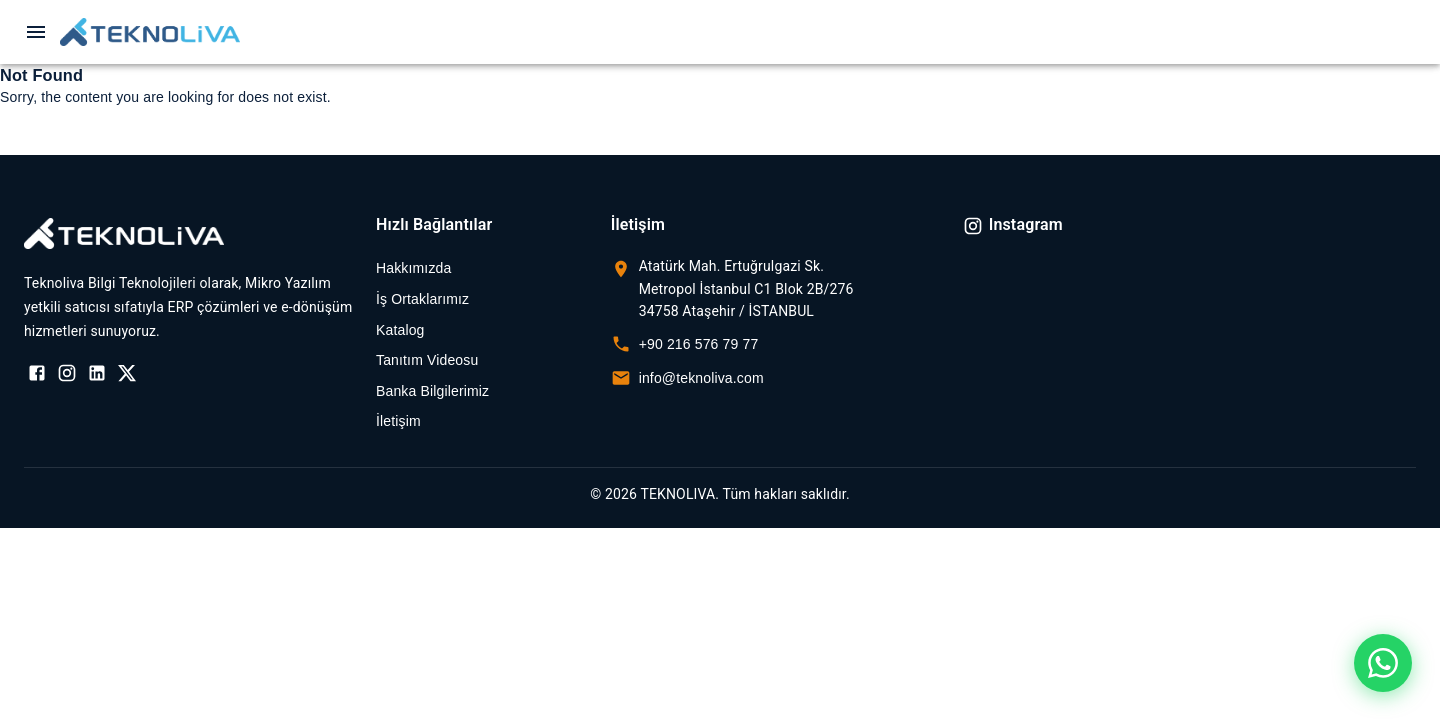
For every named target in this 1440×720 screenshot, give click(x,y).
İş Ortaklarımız (422, 299)
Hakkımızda (413, 268)
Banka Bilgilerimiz (432, 391)
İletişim (398, 421)
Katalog (400, 330)
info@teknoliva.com (701, 378)
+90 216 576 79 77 (699, 344)
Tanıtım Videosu (427, 360)
